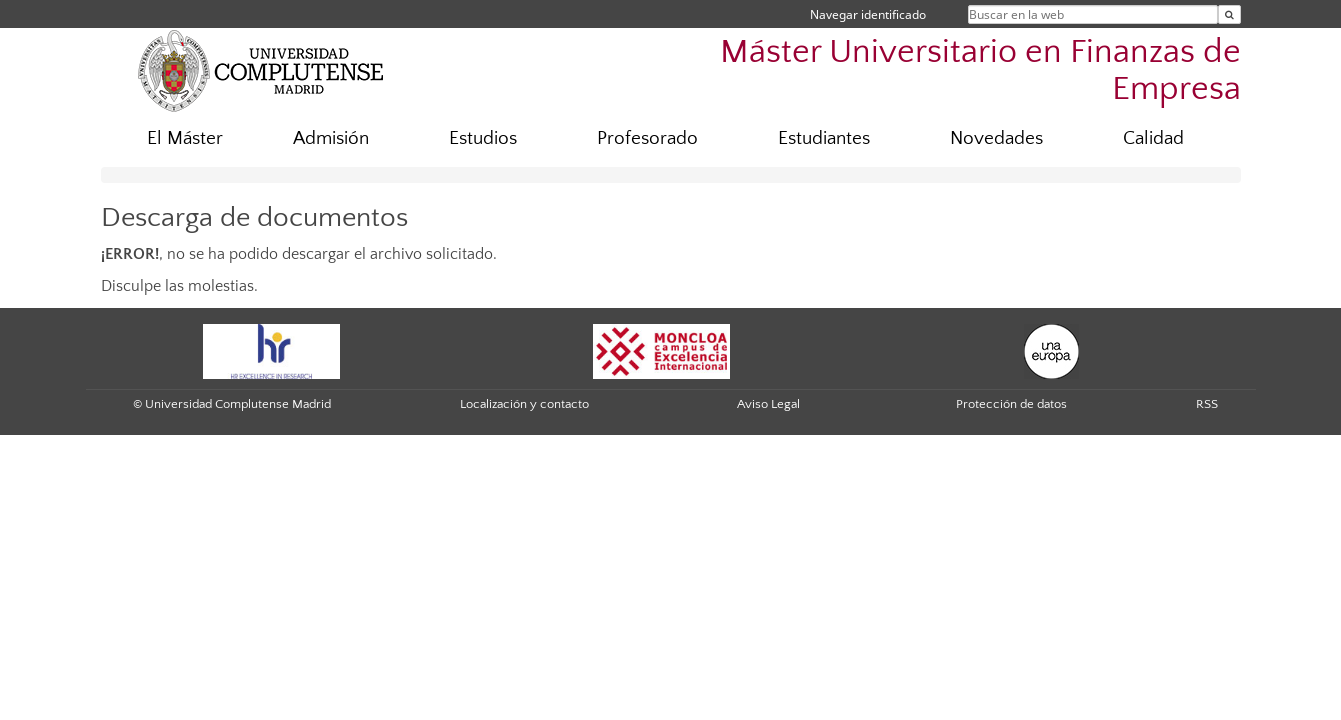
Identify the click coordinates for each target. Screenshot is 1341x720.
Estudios (483, 138)
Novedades (996, 138)
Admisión (331, 138)
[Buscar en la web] (1229, 14)
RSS (1207, 404)
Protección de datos (1011, 404)
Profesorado (647, 138)
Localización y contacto (524, 404)
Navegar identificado (868, 14)
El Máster (185, 138)
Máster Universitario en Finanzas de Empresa (980, 71)
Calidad (1153, 138)
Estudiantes (824, 138)
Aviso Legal (768, 404)
